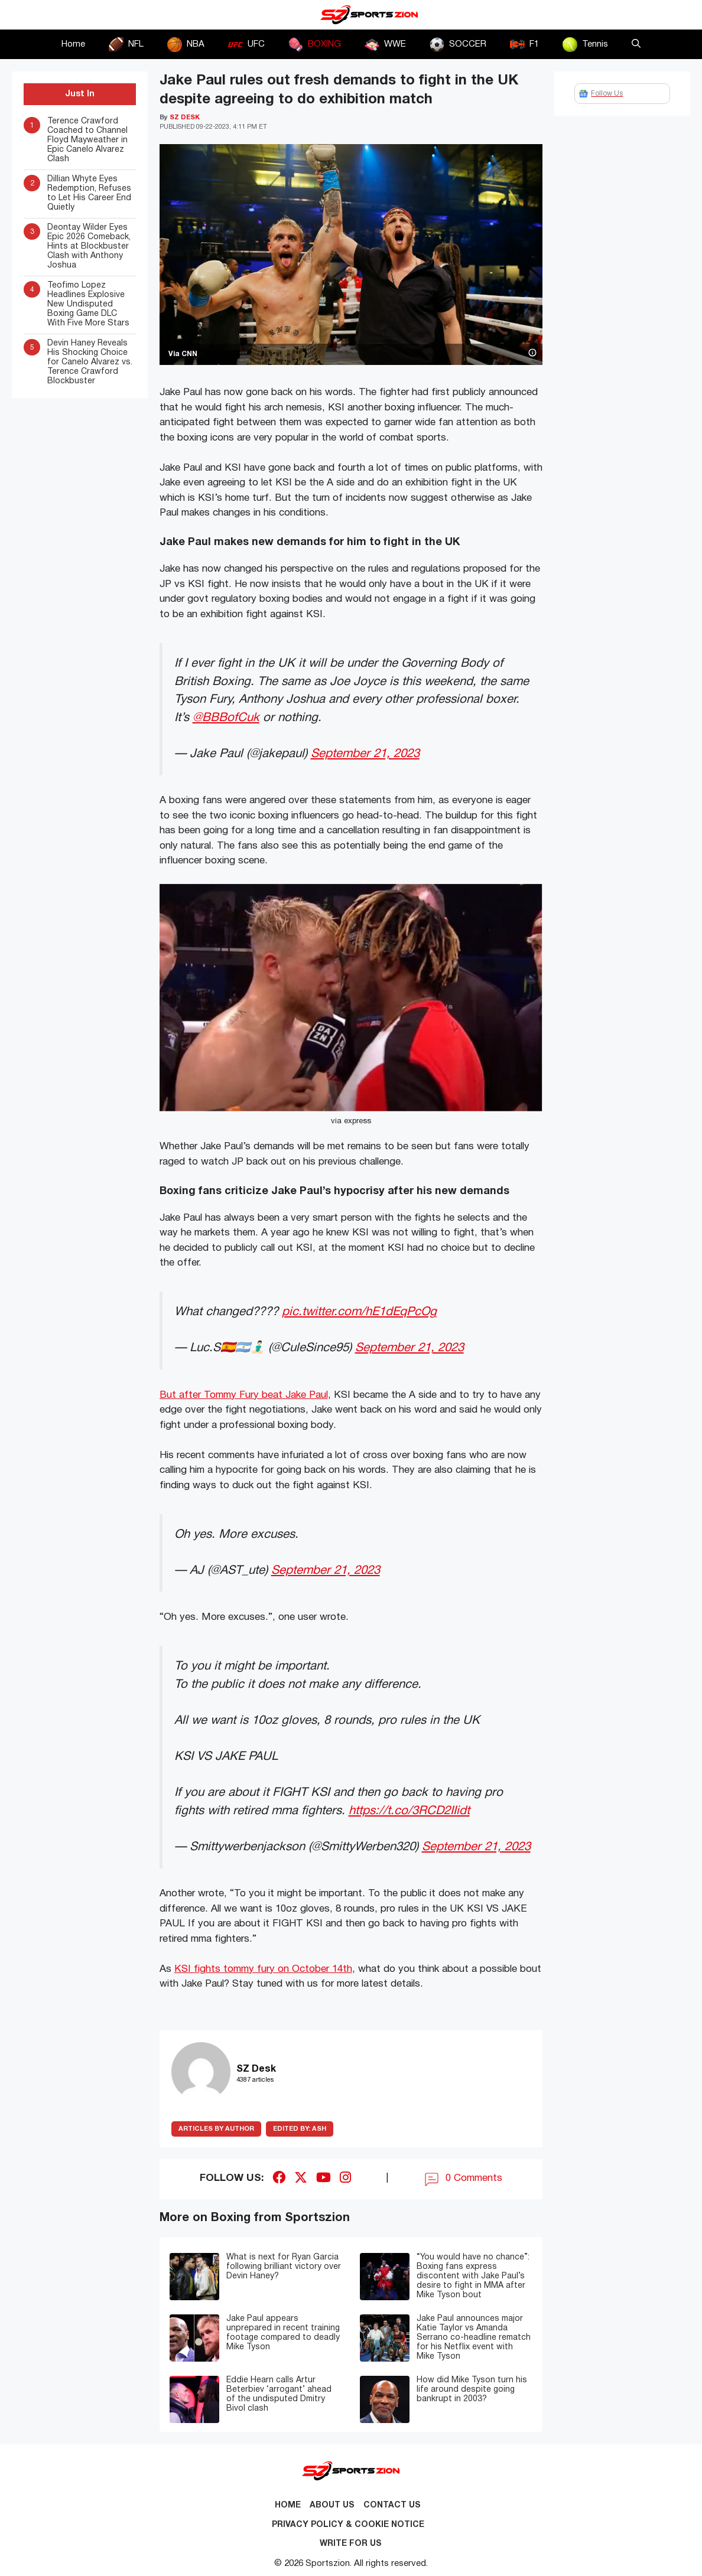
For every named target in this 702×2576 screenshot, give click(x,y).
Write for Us (351, 2544)
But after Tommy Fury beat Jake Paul (244, 1395)
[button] (636, 44)
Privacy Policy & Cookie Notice (348, 2525)
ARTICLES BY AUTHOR (216, 2129)
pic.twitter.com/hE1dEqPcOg (359, 1312)
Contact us (392, 2505)
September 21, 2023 (365, 753)
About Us (332, 2505)
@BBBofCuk (226, 717)
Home (73, 44)
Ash (299, 2129)
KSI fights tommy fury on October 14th (263, 1969)
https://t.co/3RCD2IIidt (409, 1811)
